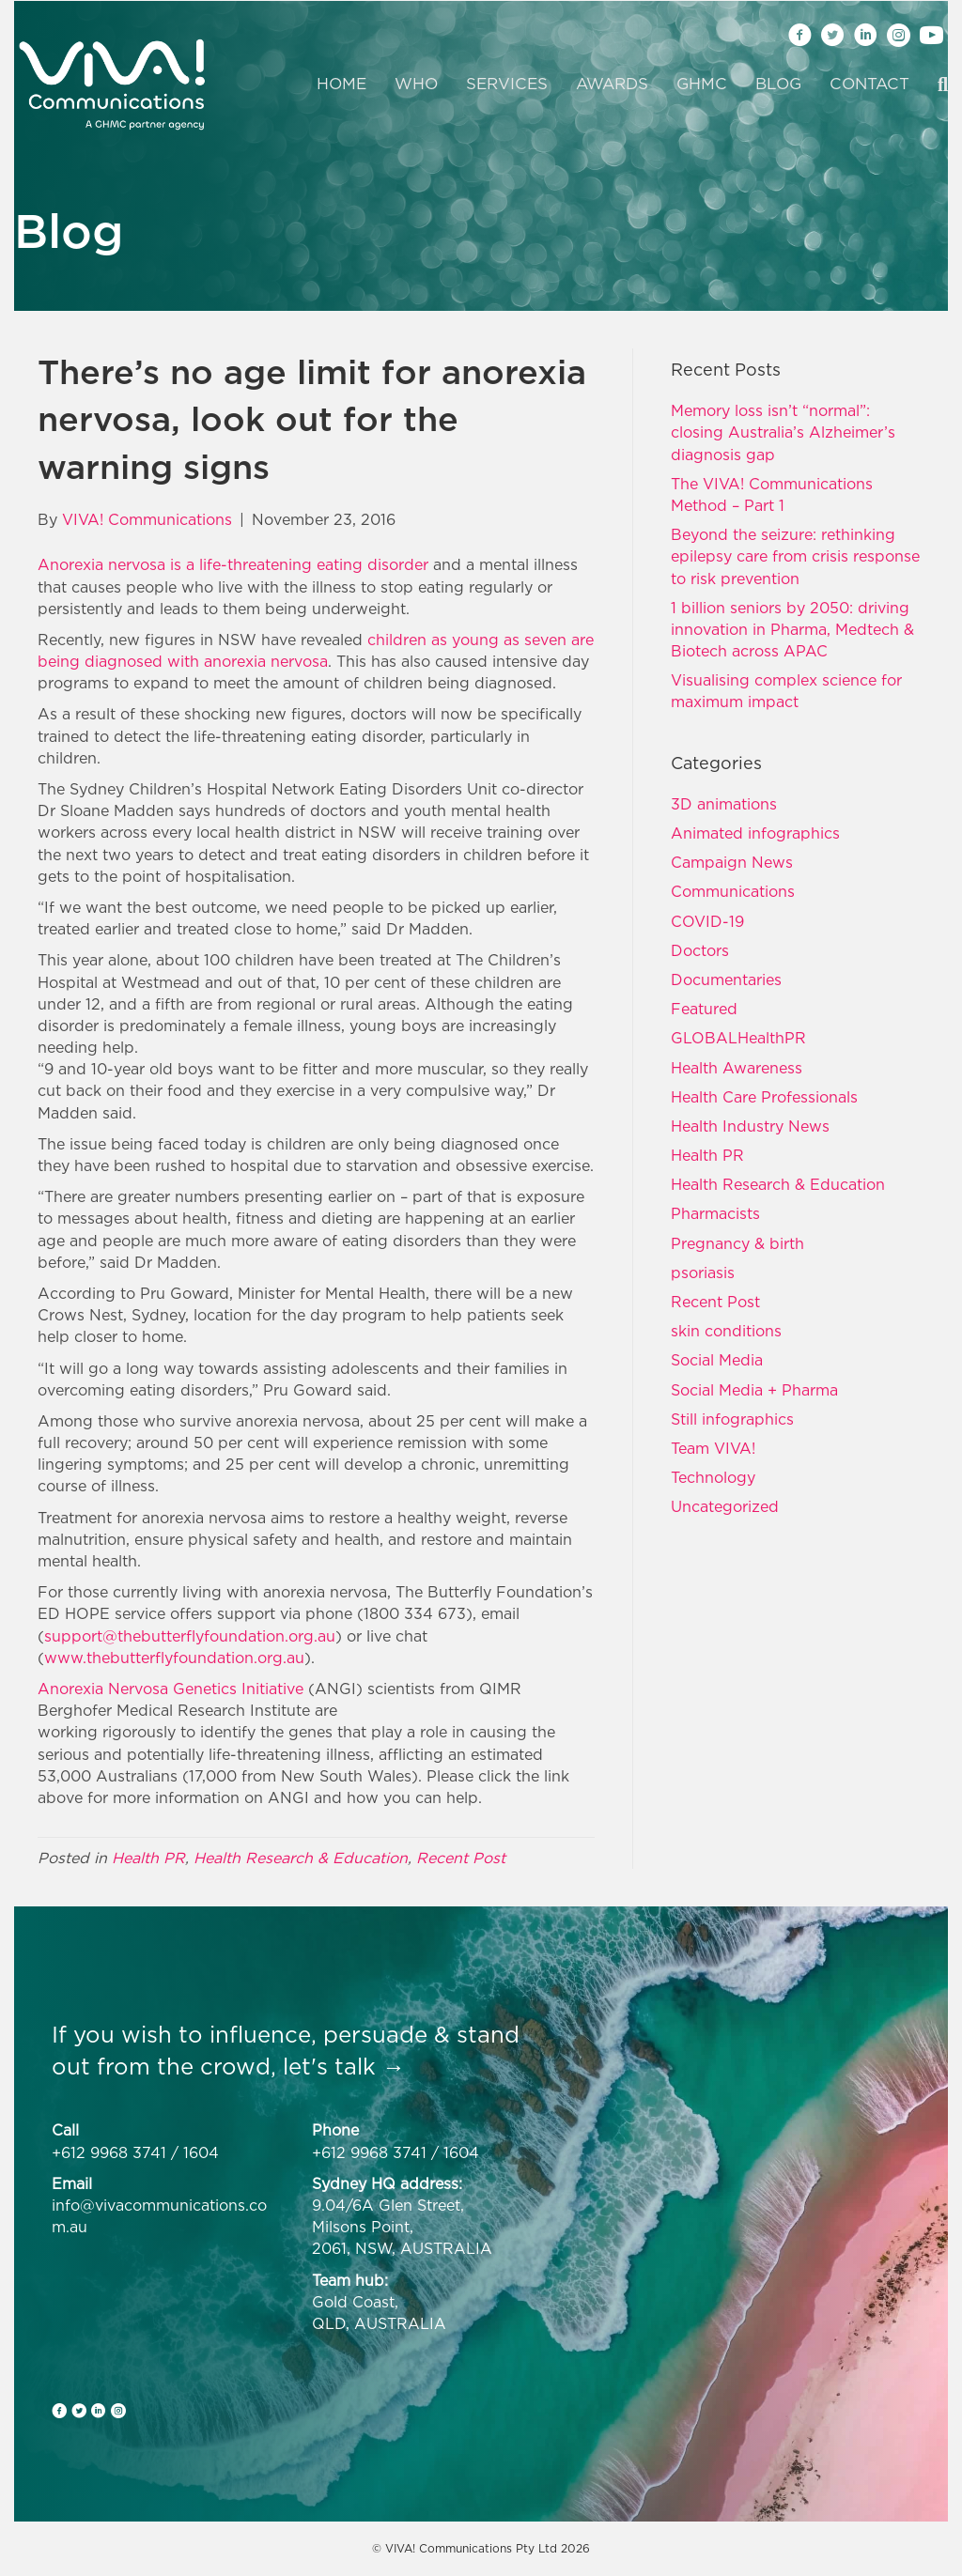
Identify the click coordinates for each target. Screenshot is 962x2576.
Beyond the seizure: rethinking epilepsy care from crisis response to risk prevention (795, 556)
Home (341, 83)
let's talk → (344, 2066)
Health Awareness (736, 1067)
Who (416, 83)
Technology (713, 1477)
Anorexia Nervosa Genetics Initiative (170, 1688)
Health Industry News (750, 1126)
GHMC (701, 83)
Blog (778, 83)
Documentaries (726, 979)
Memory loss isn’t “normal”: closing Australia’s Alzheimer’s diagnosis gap (783, 432)
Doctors (700, 950)
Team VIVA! (713, 1448)
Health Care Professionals (764, 1096)
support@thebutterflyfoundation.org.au (189, 1635)
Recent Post (460, 1857)
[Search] (935, 84)
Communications (733, 891)
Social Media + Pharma (754, 1389)
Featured (704, 1008)
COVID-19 (707, 921)
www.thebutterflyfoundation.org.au (174, 1657)
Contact (869, 83)
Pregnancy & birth (737, 1243)
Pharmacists (715, 1213)
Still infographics (732, 1419)
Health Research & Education (301, 1857)
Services (507, 83)
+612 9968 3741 (109, 2152)
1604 (201, 2152)
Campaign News (732, 862)
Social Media (717, 1359)
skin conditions (726, 1330)
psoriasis (703, 1272)
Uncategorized (725, 1506)
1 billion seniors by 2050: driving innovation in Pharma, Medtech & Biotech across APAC (792, 629)
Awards (612, 83)
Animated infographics (755, 833)
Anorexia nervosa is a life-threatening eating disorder (233, 564)
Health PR (148, 1857)
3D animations (724, 803)
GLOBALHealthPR (738, 1037)
